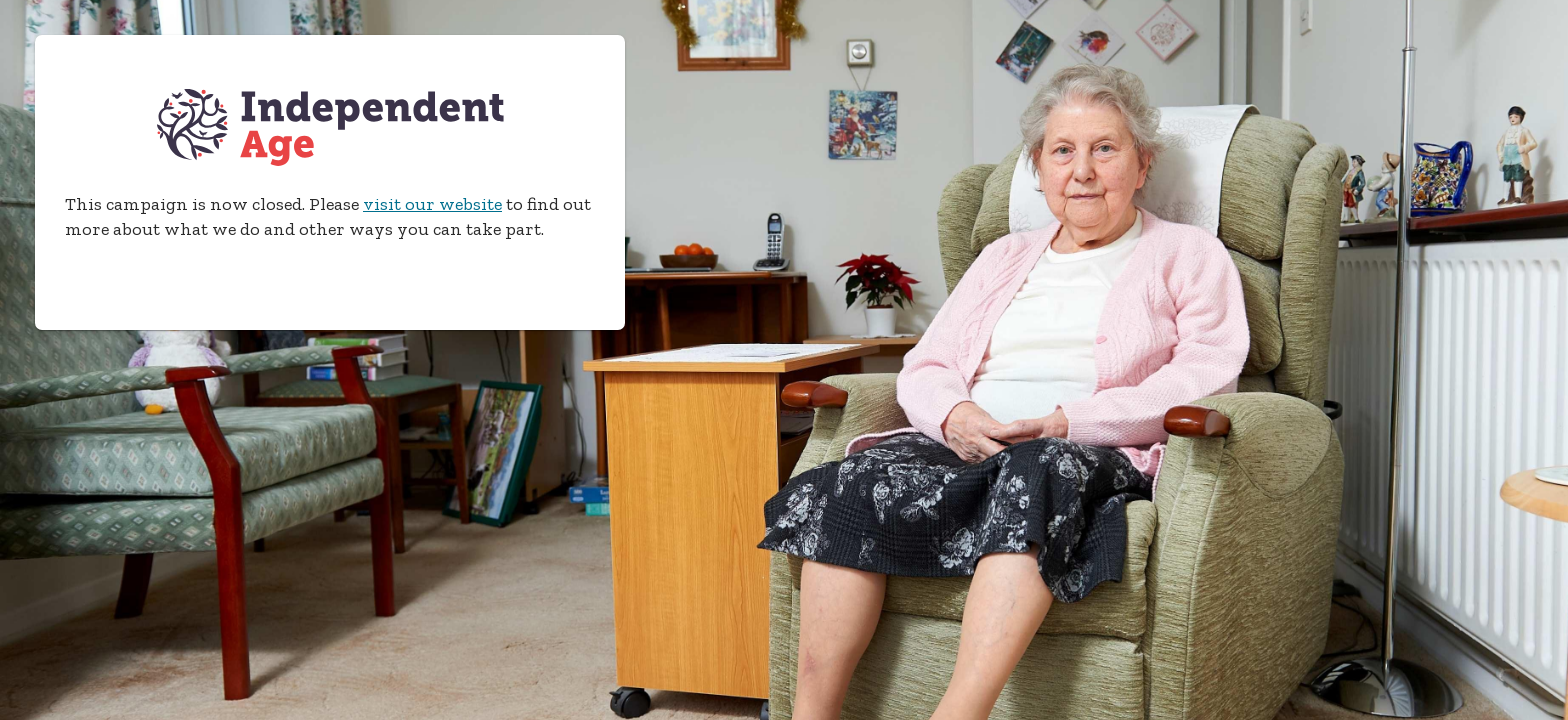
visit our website (432, 204)
